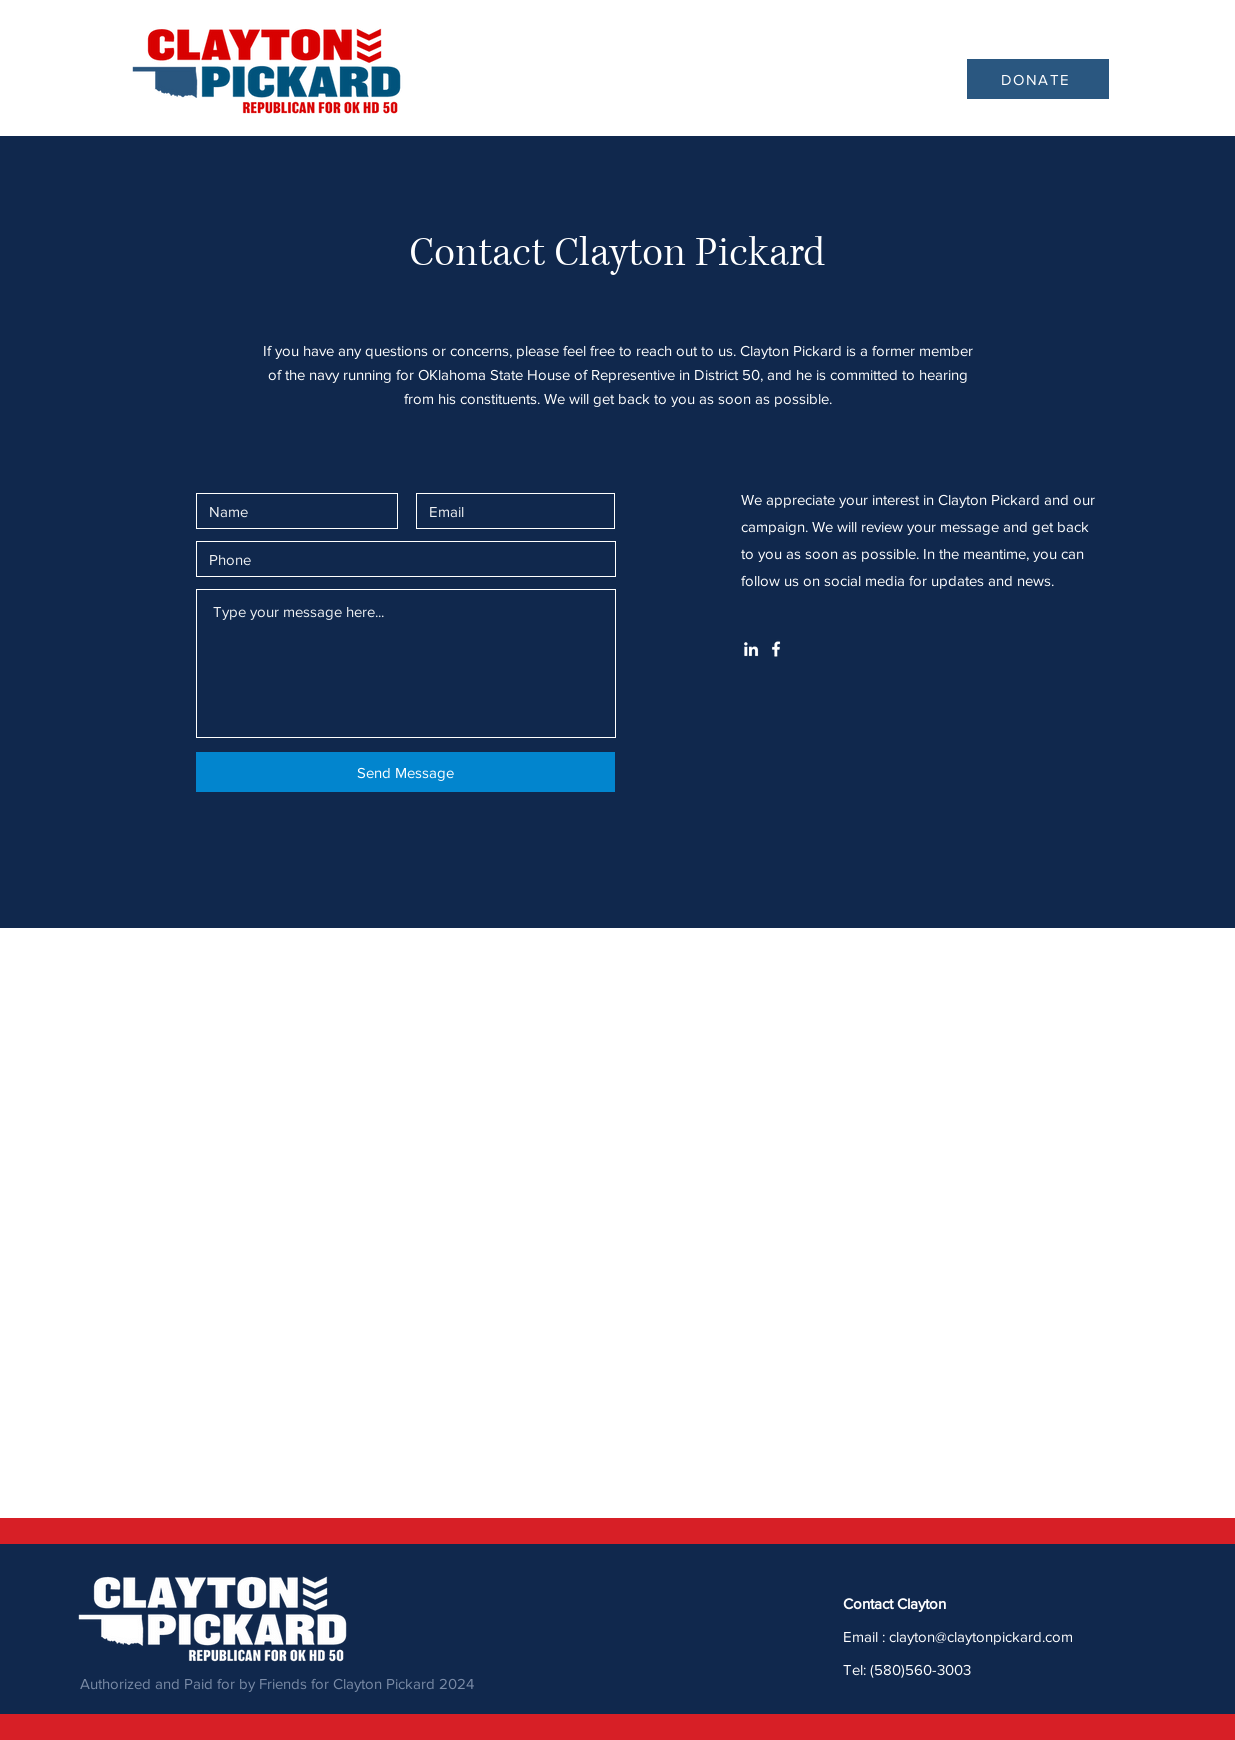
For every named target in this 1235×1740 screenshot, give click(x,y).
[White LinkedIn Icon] (751, 649)
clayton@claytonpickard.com (981, 1636)
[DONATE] (1038, 79)
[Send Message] (405, 772)
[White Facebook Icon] (776, 649)
